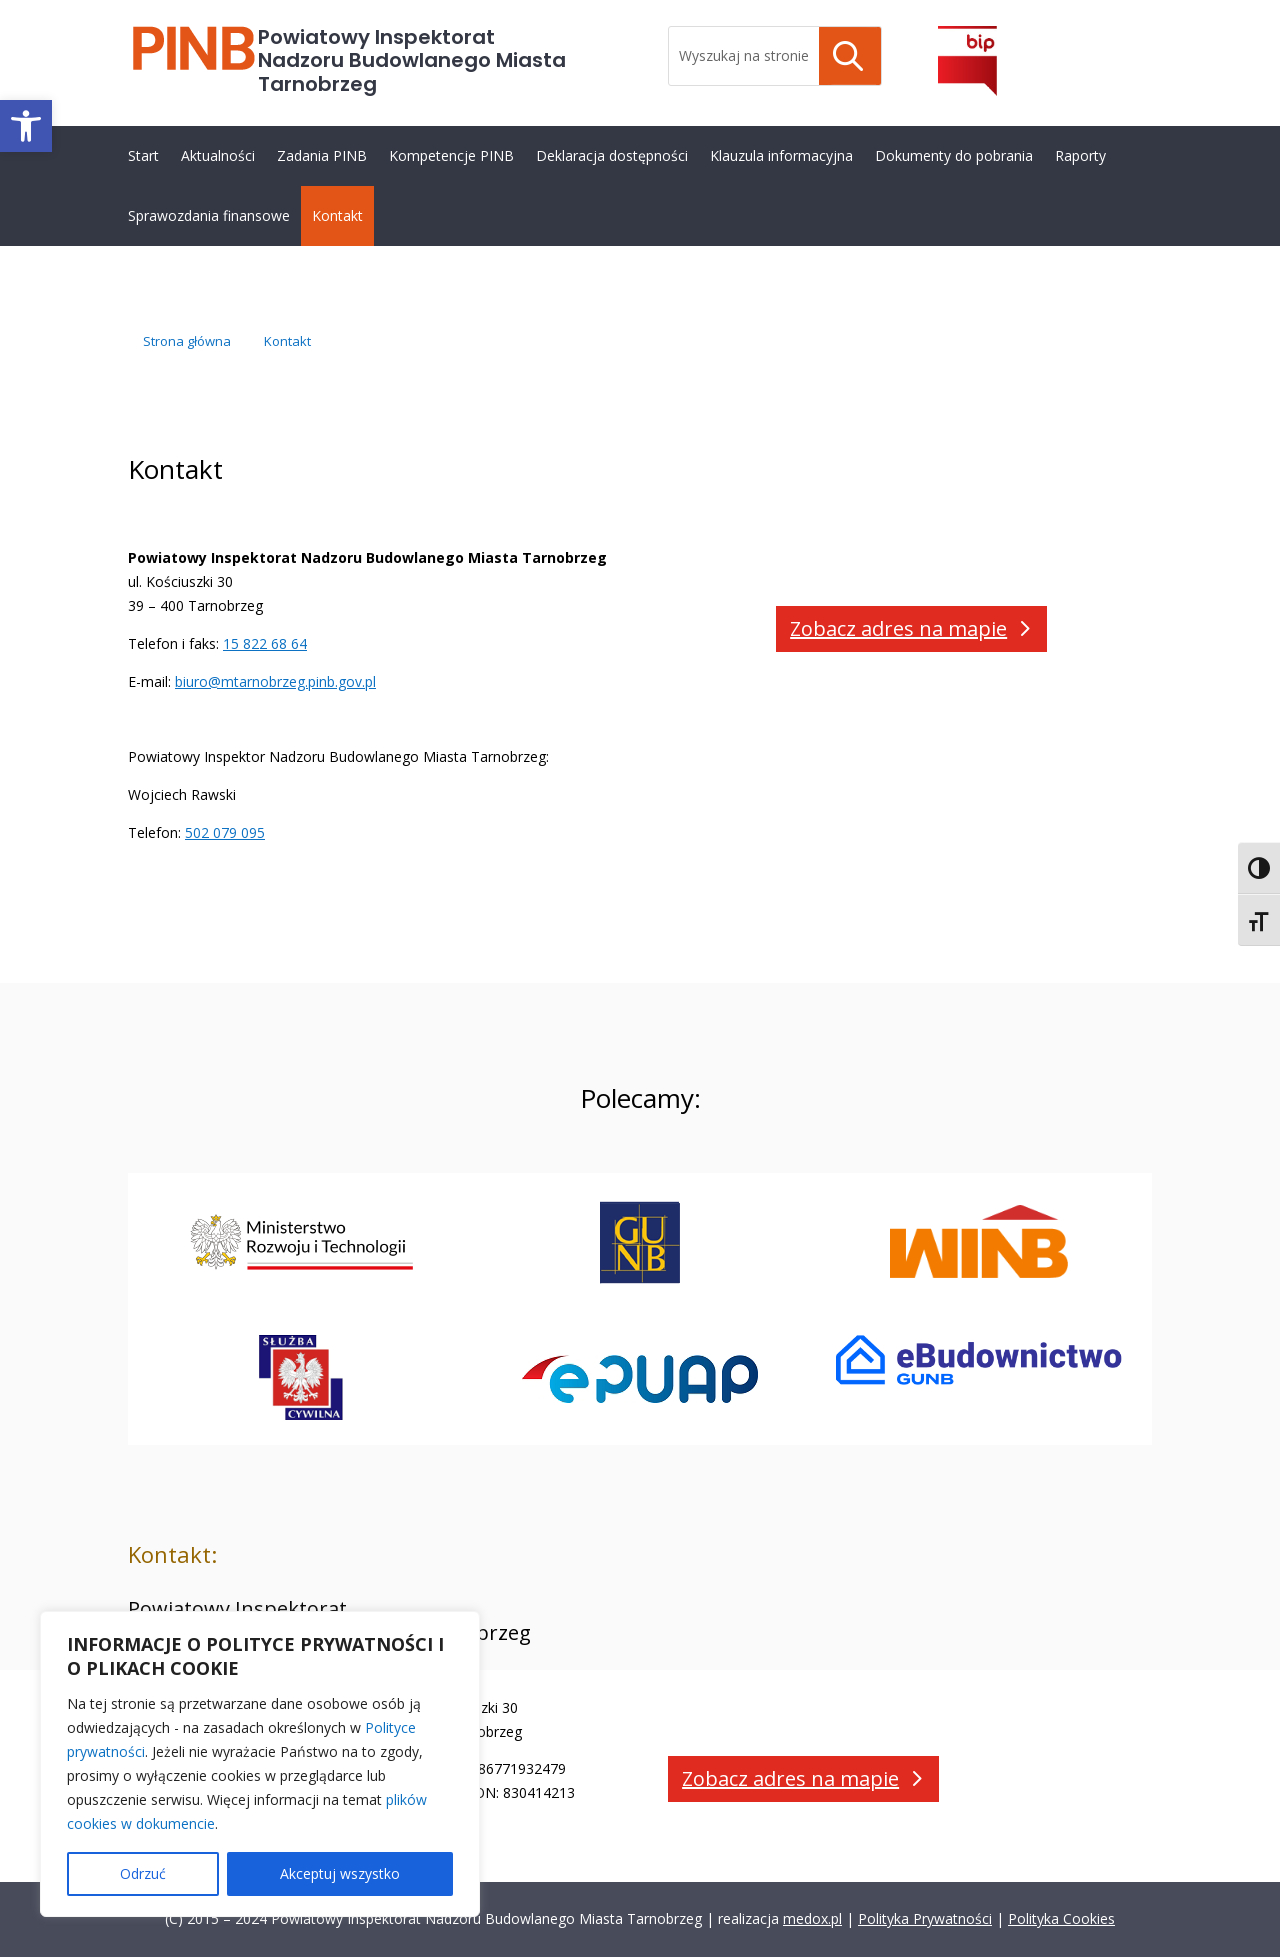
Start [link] (143, 155)
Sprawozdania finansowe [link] (209, 215)
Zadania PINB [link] (322, 155)
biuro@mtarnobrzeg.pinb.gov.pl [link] (275, 681)
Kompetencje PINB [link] (451, 155)
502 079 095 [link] (225, 832)
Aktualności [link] (218, 155)
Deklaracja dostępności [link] (612, 155)
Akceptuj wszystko (340, 1873)
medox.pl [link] (812, 1918)
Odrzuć (143, 1873)
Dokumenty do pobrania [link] (954, 155)
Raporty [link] (1080, 155)
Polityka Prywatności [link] (925, 1918)
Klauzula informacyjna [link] (781, 155)
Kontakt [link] (337, 215)
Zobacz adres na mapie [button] (898, 628)
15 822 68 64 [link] (265, 643)
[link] (26, 126)
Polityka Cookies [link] (1061, 1918)
